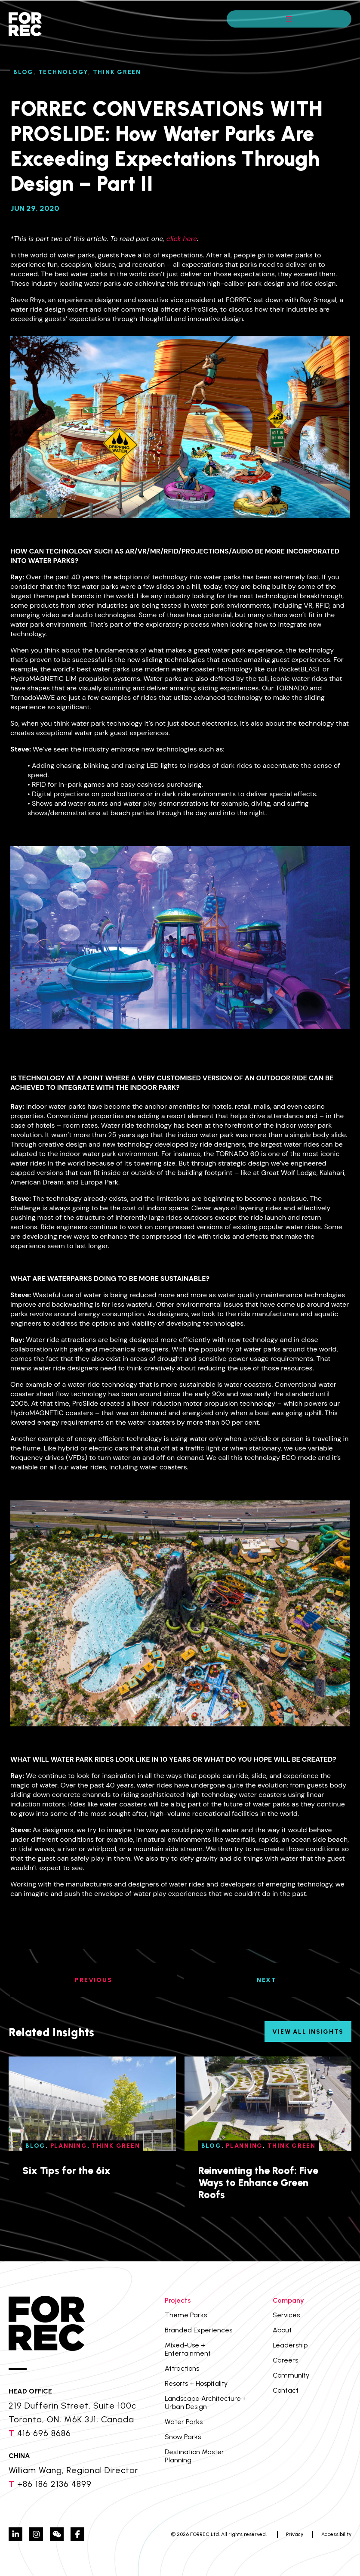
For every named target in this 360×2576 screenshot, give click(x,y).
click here (181, 238)
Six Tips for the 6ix (66, 2170)
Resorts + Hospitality (196, 2383)
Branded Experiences (198, 2330)
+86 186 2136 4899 (54, 2484)
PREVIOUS (93, 1980)
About (282, 2330)
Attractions (182, 2368)
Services (286, 2315)
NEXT (267, 1980)
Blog (23, 72)
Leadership (290, 2345)
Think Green (117, 72)
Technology (63, 72)
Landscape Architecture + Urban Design (206, 2402)
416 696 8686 (44, 2433)
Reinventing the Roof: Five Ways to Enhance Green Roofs (258, 2182)
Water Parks (184, 2422)
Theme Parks (186, 2315)
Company (288, 2300)
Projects (178, 2300)
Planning (68, 2145)
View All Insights (308, 2031)
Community (291, 2375)
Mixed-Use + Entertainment (188, 2349)
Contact (285, 2390)
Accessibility (336, 2534)
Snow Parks (183, 2437)
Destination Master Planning (194, 2456)
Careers (285, 2360)
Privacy (294, 2534)
